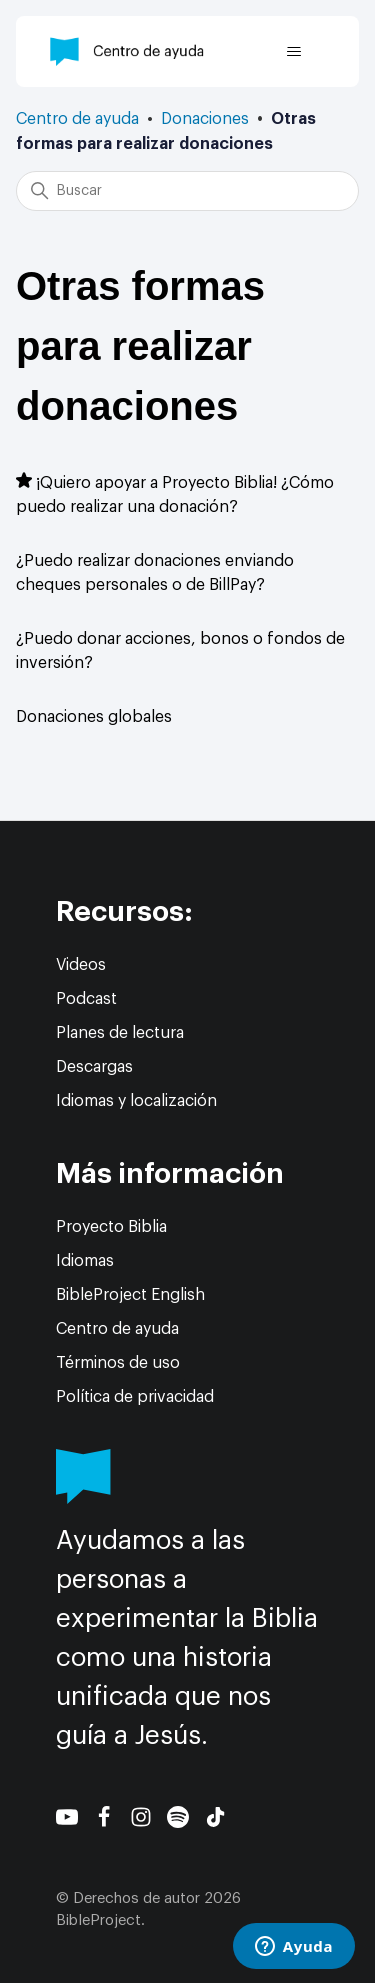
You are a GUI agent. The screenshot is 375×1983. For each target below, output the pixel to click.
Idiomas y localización (136, 1101)
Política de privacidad (135, 1397)
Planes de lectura (120, 1033)
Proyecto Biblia (111, 1227)
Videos (81, 965)
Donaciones (205, 119)
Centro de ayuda (77, 119)
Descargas (94, 1067)
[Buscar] (187, 191)
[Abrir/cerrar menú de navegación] (293, 52)
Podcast (86, 999)
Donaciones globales (94, 717)
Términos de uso (118, 1363)
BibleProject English (130, 1295)
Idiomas (85, 1261)
